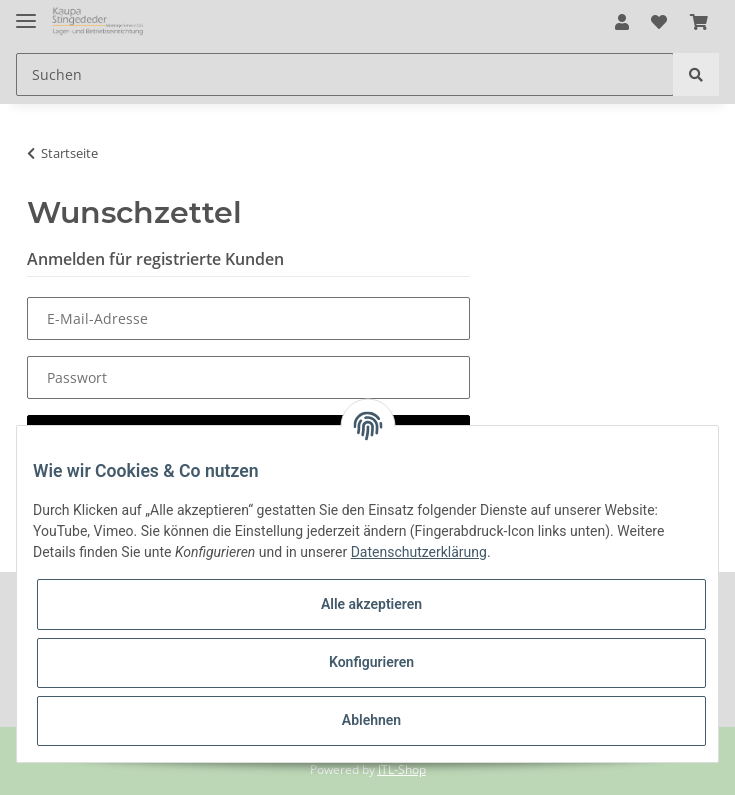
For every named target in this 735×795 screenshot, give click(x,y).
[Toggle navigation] (26, 12)
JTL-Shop (402, 769)
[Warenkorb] (699, 22)
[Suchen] (345, 74)
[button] (622, 22)
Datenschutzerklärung (419, 552)
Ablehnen (371, 720)
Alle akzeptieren (371, 604)
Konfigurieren (371, 662)
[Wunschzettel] (659, 22)
